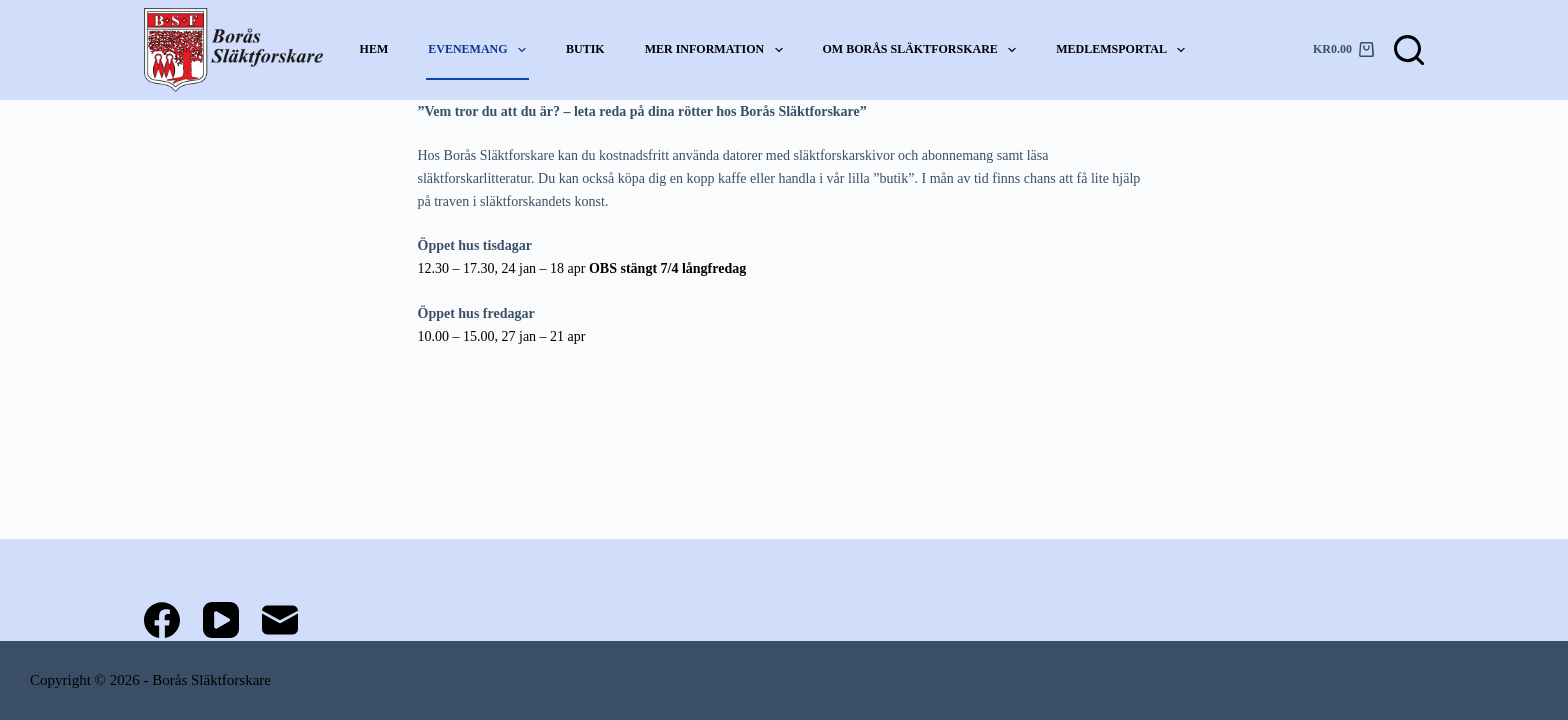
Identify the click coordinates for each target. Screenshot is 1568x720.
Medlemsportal (1122, 50)
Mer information (715, 50)
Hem (374, 49)
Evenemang (478, 50)
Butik (585, 49)
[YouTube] (221, 620)
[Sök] (1409, 50)
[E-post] (280, 620)
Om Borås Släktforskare (921, 50)
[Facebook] (162, 620)
